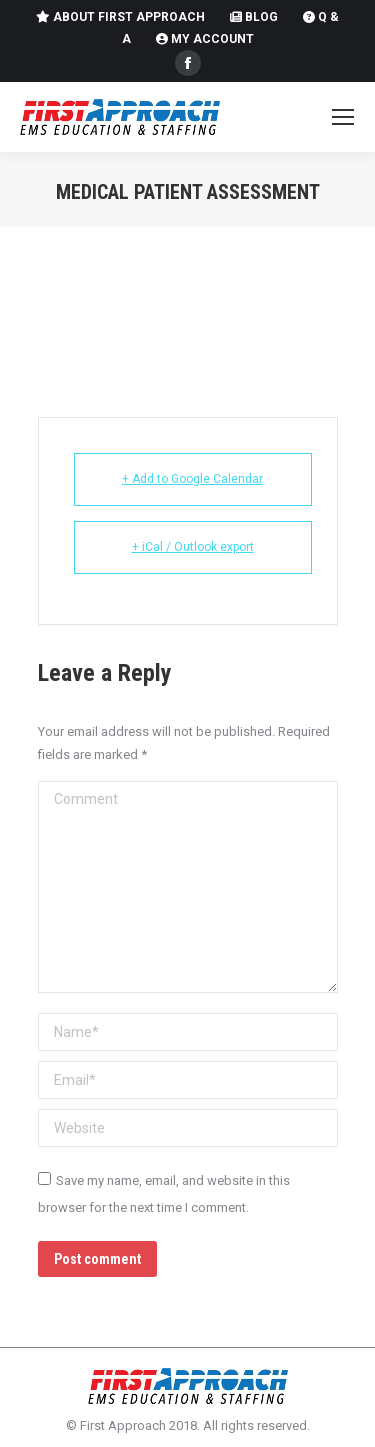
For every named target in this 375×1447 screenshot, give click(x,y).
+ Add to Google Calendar (192, 479)
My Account (205, 39)
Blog (254, 17)
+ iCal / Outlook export (193, 547)
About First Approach (120, 17)
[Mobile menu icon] (343, 117)
